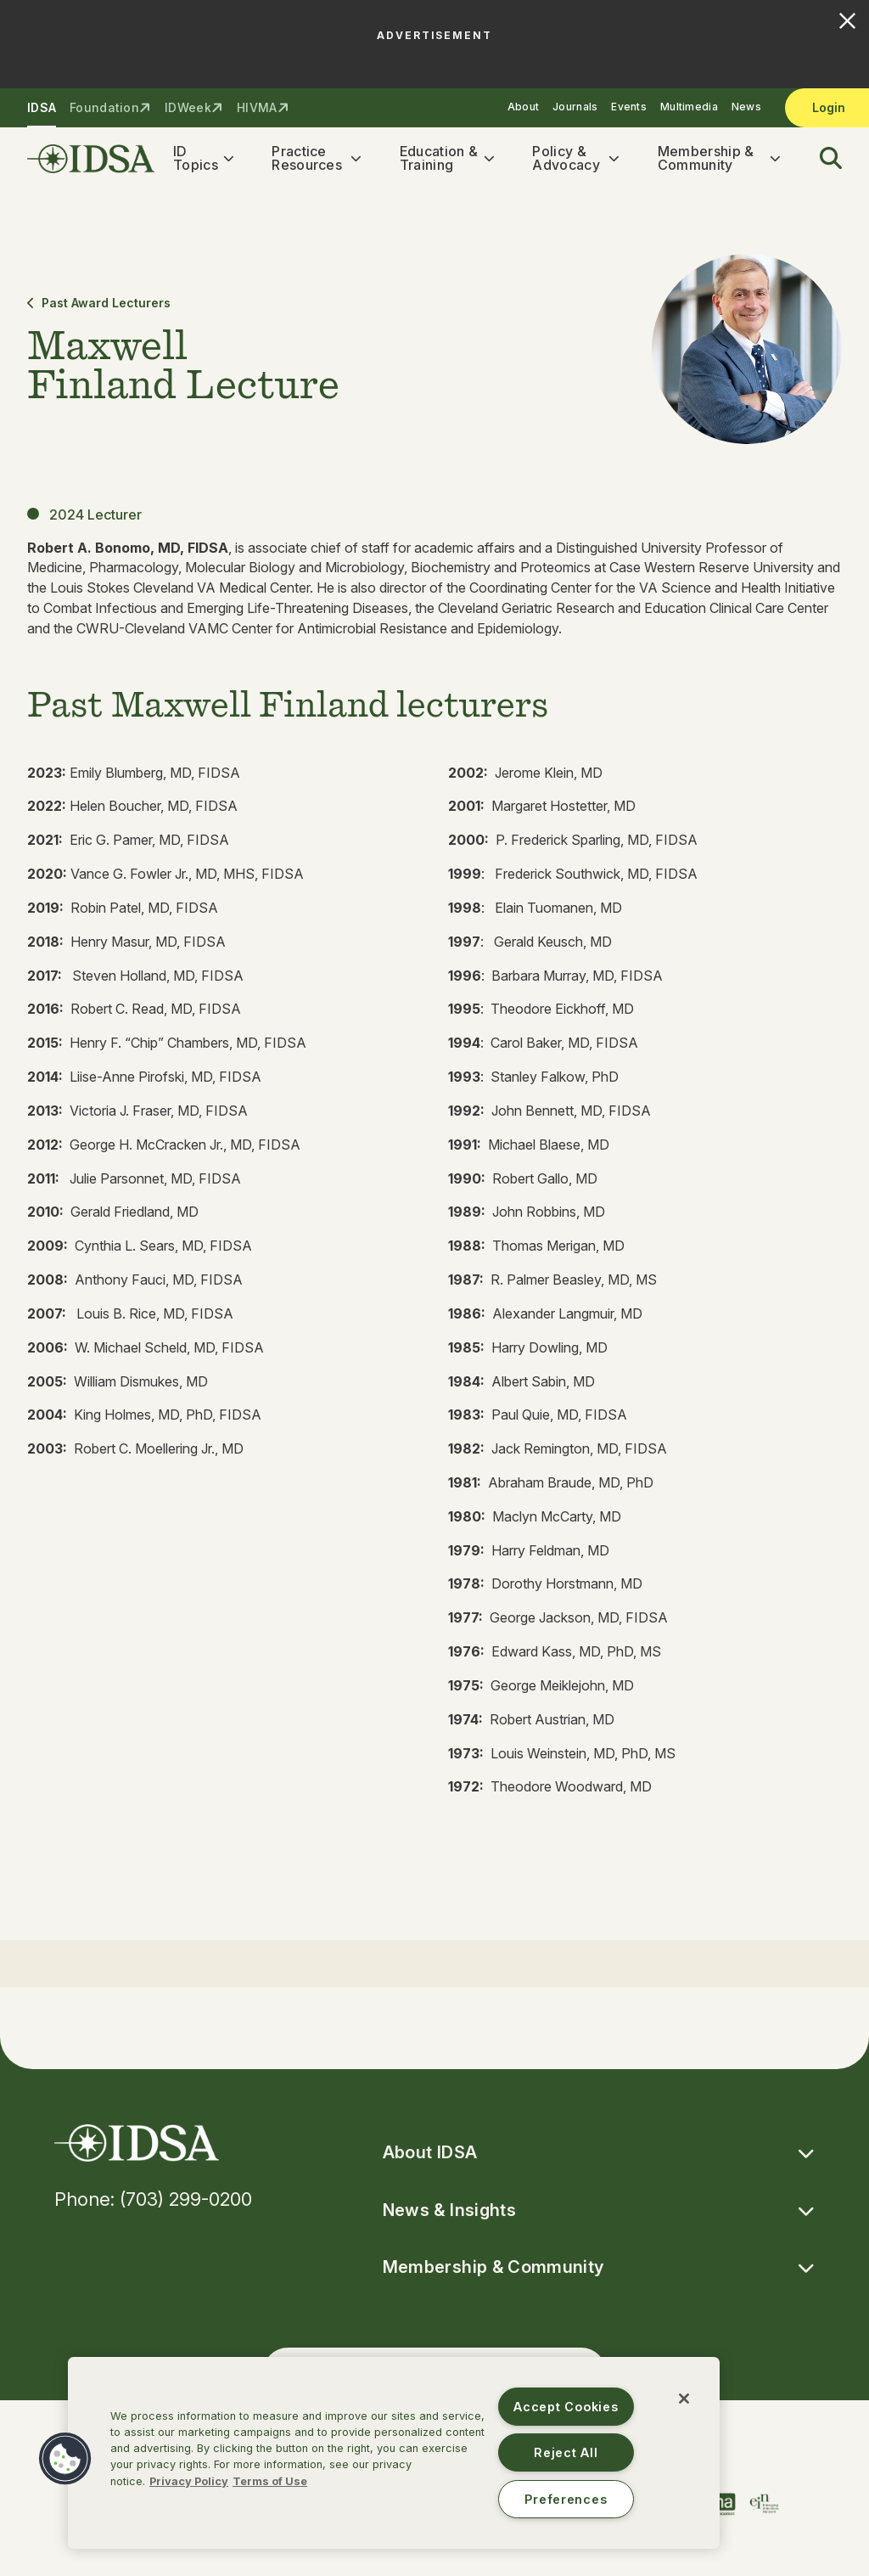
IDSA (41, 107)
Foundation (104, 107)
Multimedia (689, 106)
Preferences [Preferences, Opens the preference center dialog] (565, 2499)
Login (828, 107)
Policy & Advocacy (566, 158)
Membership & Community (706, 158)
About (523, 106)
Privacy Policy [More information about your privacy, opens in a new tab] (188, 2481)
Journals (574, 106)
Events (629, 106)
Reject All (565, 2452)
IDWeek (188, 107)
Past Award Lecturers (99, 303)
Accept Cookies (565, 2406)
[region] (394, 2453)
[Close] (684, 2398)
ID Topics (195, 158)
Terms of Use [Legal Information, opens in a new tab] (270, 2481)
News (746, 106)
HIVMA (257, 107)
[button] (820, 158)
